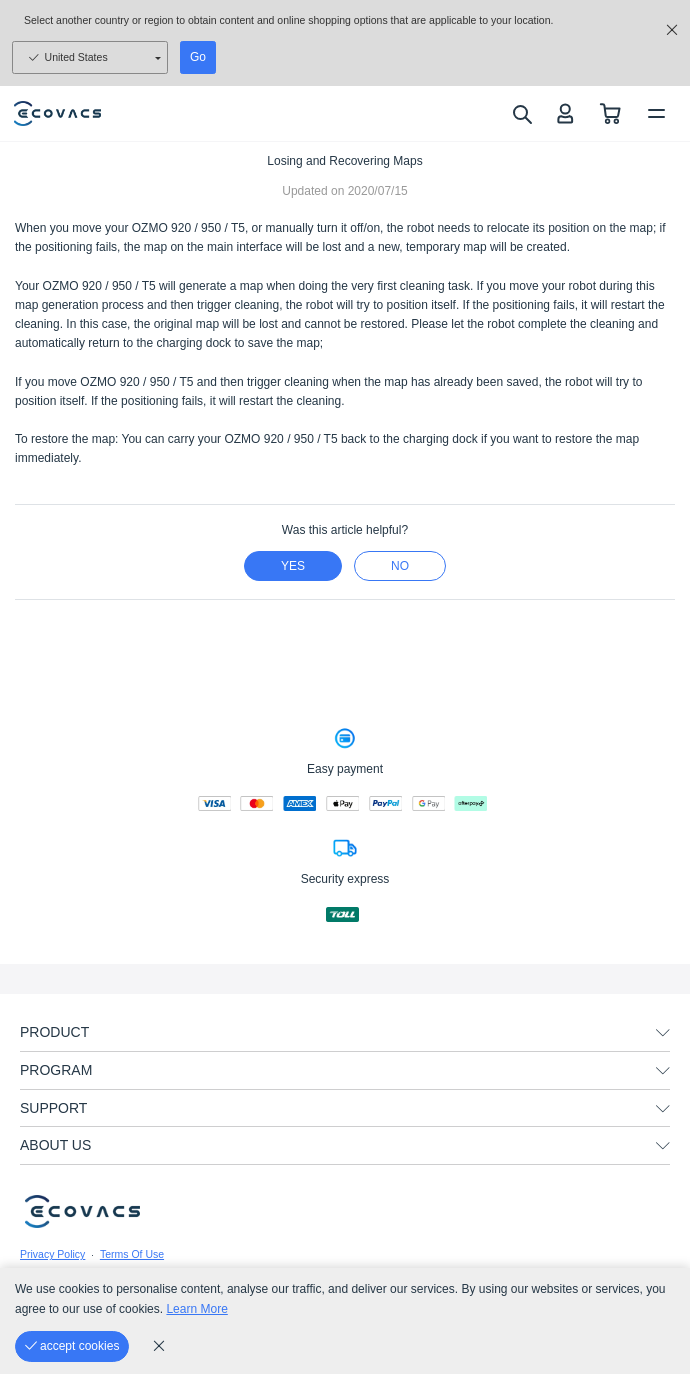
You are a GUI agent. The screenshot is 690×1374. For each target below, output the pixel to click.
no (400, 566)
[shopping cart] (610, 113)
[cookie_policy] (159, 1346)
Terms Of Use (132, 1254)
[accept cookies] (72, 1346)
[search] (521, 114)
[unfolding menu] (663, 1033)
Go (198, 57)
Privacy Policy (52, 1254)
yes (293, 566)
